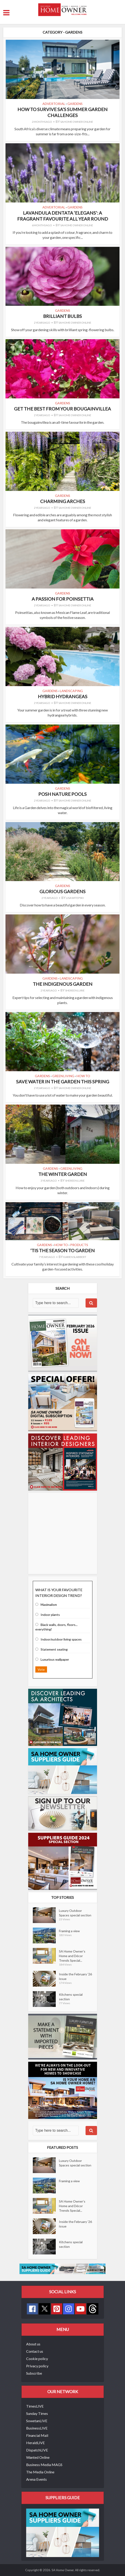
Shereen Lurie (75, 990)
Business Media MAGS (44, 2464)
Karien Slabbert (74, 1257)
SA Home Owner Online (76, 121)
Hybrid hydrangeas (62, 696)
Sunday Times (37, 2413)
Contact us (34, 2351)
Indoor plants (50, 1615)
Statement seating (54, 1649)
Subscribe (34, 2373)
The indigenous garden (62, 984)
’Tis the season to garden (62, 1250)
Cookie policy (37, 2358)
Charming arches (62, 501)
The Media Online (40, 2472)
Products (79, 1245)
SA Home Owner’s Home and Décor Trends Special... (72, 1955)
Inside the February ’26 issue (75, 1976)
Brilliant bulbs (62, 316)
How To (83, 1076)
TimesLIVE (35, 2406)
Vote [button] (41, 1669)
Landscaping (71, 691)
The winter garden (62, 1174)
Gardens (75, 103)
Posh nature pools (62, 794)
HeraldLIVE (35, 2442)
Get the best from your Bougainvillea (62, 408)
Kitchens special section (71, 1997)
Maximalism (49, 1604)
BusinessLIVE (36, 2428)
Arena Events (36, 2479)
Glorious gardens (62, 891)
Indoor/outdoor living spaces (61, 1639)
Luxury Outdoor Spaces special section (75, 1913)
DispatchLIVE (37, 2450)
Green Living (63, 1076)
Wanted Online (38, 2457)
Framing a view (69, 1931)
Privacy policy (37, 2366)
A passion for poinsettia (63, 599)
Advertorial (53, 103)
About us (33, 2344)
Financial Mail (37, 2435)
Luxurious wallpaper (55, 1659)
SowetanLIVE (36, 2421)
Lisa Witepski (75, 898)
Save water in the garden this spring (62, 1081)
